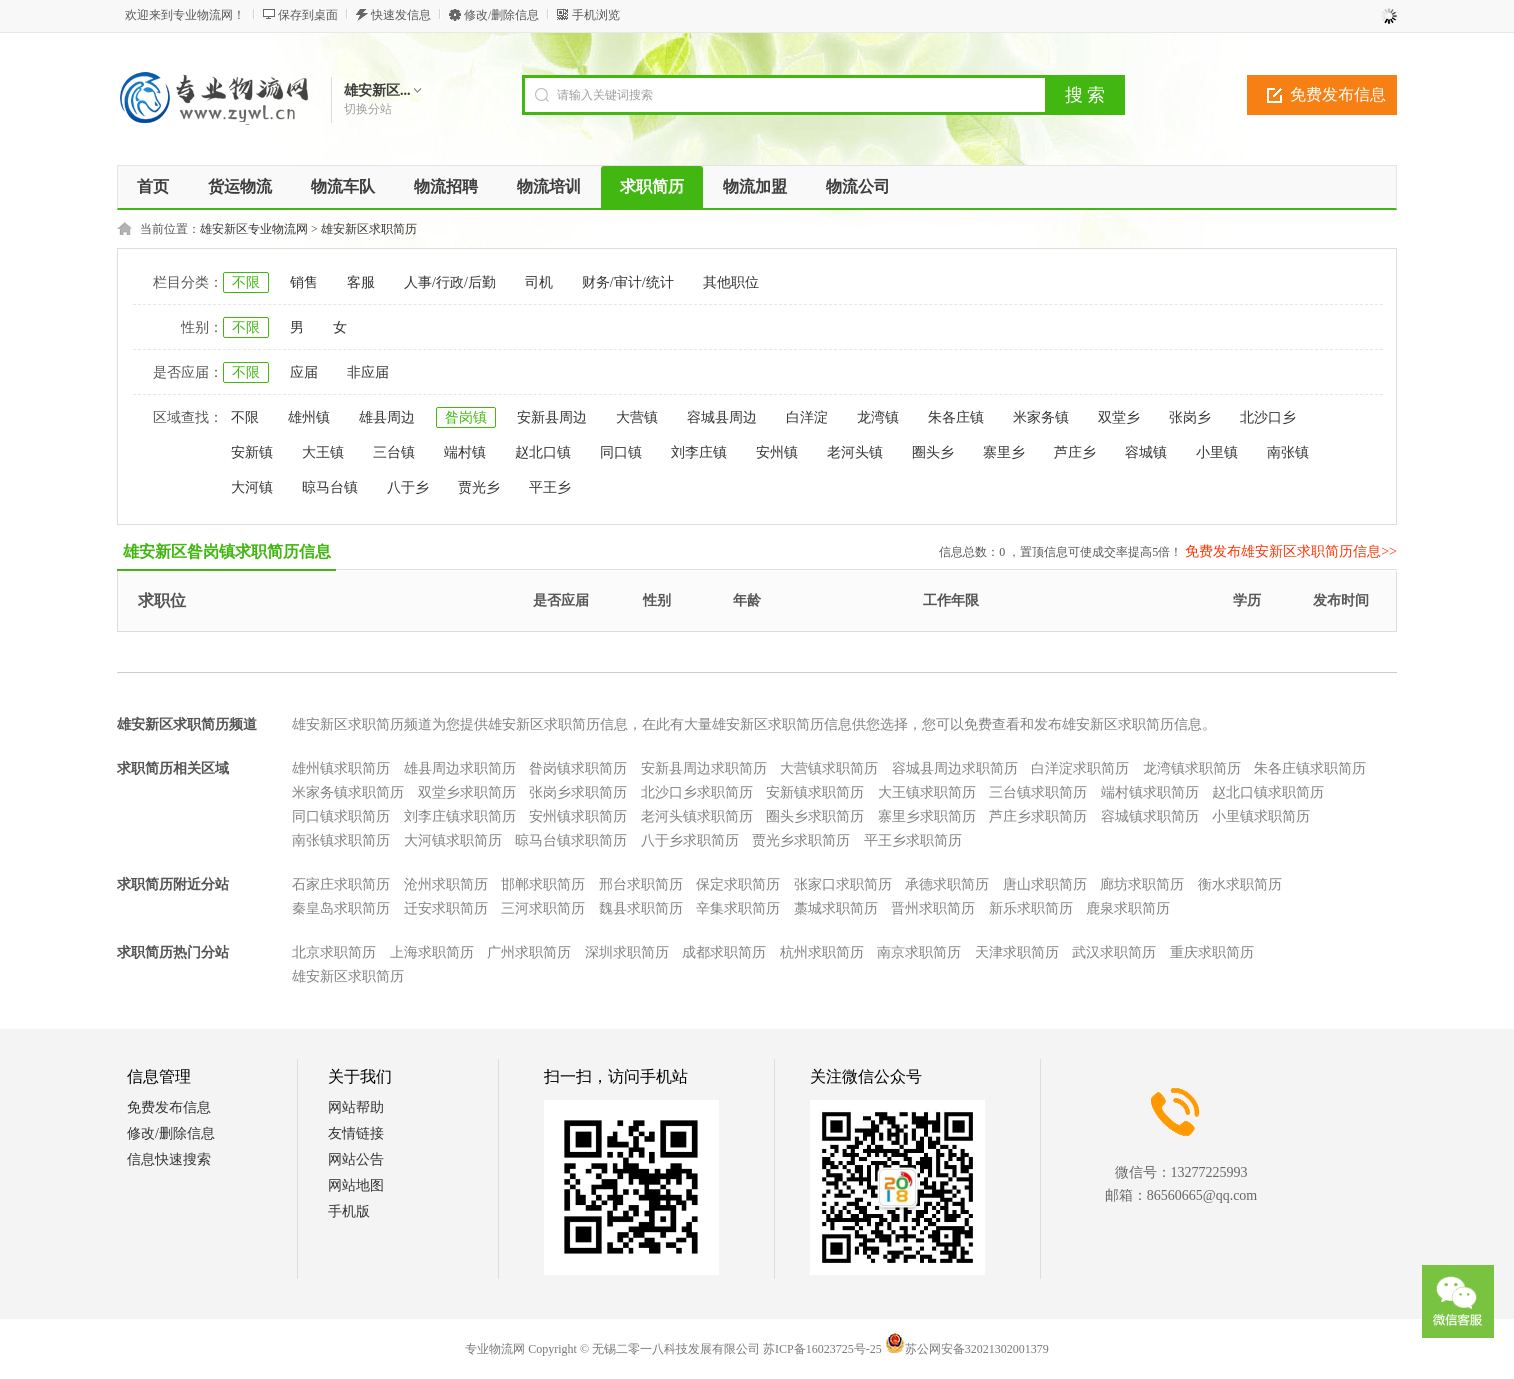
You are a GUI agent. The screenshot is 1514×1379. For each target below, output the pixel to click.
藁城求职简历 (836, 908)
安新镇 (252, 452)
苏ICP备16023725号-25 (822, 1349)
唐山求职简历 (1045, 884)
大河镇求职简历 (453, 840)
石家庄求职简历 (341, 884)
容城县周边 (722, 417)
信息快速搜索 (169, 1159)
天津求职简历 (1017, 952)
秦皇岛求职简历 (341, 908)
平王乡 (550, 487)
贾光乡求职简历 (801, 840)
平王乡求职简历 (913, 840)
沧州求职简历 (446, 884)
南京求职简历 (919, 952)
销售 (304, 282)
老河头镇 (855, 452)
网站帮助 (356, 1107)
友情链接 (356, 1133)
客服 (361, 282)
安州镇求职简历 (578, 816)
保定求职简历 (738, 884)
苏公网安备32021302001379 (967, 1349)
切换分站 (368, 109)
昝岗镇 (466, 417)
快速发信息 (401, 15)
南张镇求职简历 (341, 840)
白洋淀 (807, 417)
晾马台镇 (330, 487)
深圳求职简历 (627, 952)
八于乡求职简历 (690, 840)
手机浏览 (596, 15)
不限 (246, 282)
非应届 (368, 372)
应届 (304, 372)
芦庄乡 (1075, 452)
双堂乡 (1119, 417)
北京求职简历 (334, 952)
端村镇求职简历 (1150, 792)
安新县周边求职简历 (704, 768)
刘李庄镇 (699, 452)
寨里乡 (1004, 452)
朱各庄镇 (956, 417)
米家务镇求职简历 (348, 792)
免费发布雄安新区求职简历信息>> (1291, 551)
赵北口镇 (543, 452)
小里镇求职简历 (1261, 816)
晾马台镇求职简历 (571, 840)
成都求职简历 (724, 952)
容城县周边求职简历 (955, 768)
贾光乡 (479, 487)
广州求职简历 (529, 952)
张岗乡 (1190, 417)
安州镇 (777, 452)
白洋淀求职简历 (1080, 768)
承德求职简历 (947, 884)
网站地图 (356, 1185)
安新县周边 (552, 417)
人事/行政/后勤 (450, 282)
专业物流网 (495, 1349)
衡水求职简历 (1240, 884)
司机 (539, 282)
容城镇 (1146, 452)
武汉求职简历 (1114, 952)
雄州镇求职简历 (341, 768)
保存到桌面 (308, 15)
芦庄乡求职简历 (1038, 816)
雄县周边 (387, 417)
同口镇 (621, 452)
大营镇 (637, 417)
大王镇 (323, 452)
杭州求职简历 (822, 952)
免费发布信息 (1338, 94)
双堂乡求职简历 (467, 792)
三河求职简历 (543, 908)
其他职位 (731, 282)
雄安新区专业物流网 (254, 229)
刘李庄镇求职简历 (460, 816)
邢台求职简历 (641, 884)
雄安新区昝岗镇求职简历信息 (227, 551)
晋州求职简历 (933, 908)
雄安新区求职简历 (369, 229)
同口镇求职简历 (341, 816)
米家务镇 (1041, 417)
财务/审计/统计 (628, 282)
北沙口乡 (1268, 417)
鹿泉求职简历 (1128, 908)
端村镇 (465, 452)
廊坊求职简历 (1142, 884)
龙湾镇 (878, 417)
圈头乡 (933, 452)
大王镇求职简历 (927, 792)
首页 (153, 186)
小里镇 (1217, 452)
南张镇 (1288, 452)
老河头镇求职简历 (697, 816)
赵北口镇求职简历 (1268, 792)
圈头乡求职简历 (815, 816)
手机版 (349, 1211)
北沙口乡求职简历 (697, 792)
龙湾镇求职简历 (1192, 768)
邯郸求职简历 (543, 884)
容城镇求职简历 (1150, 816)
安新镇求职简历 (815, 792)
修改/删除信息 (501, 15)
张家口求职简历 (843, 884)
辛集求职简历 (738, 908)
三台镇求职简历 (1038, 792)
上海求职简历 (432, 952)
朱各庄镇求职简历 (1310, 768)
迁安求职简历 (446, 908)
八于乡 (408, 487)
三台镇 (394, 452)
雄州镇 (309, 417)
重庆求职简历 (1212, 952)
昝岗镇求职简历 (578, 768)
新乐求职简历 (1031, 908)
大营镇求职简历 (829, 768)
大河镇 (252, 487)
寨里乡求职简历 (927, 816)
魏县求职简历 (641, 908)
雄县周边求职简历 (460, 768)
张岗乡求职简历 (578, 792)
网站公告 (356, 1159)
